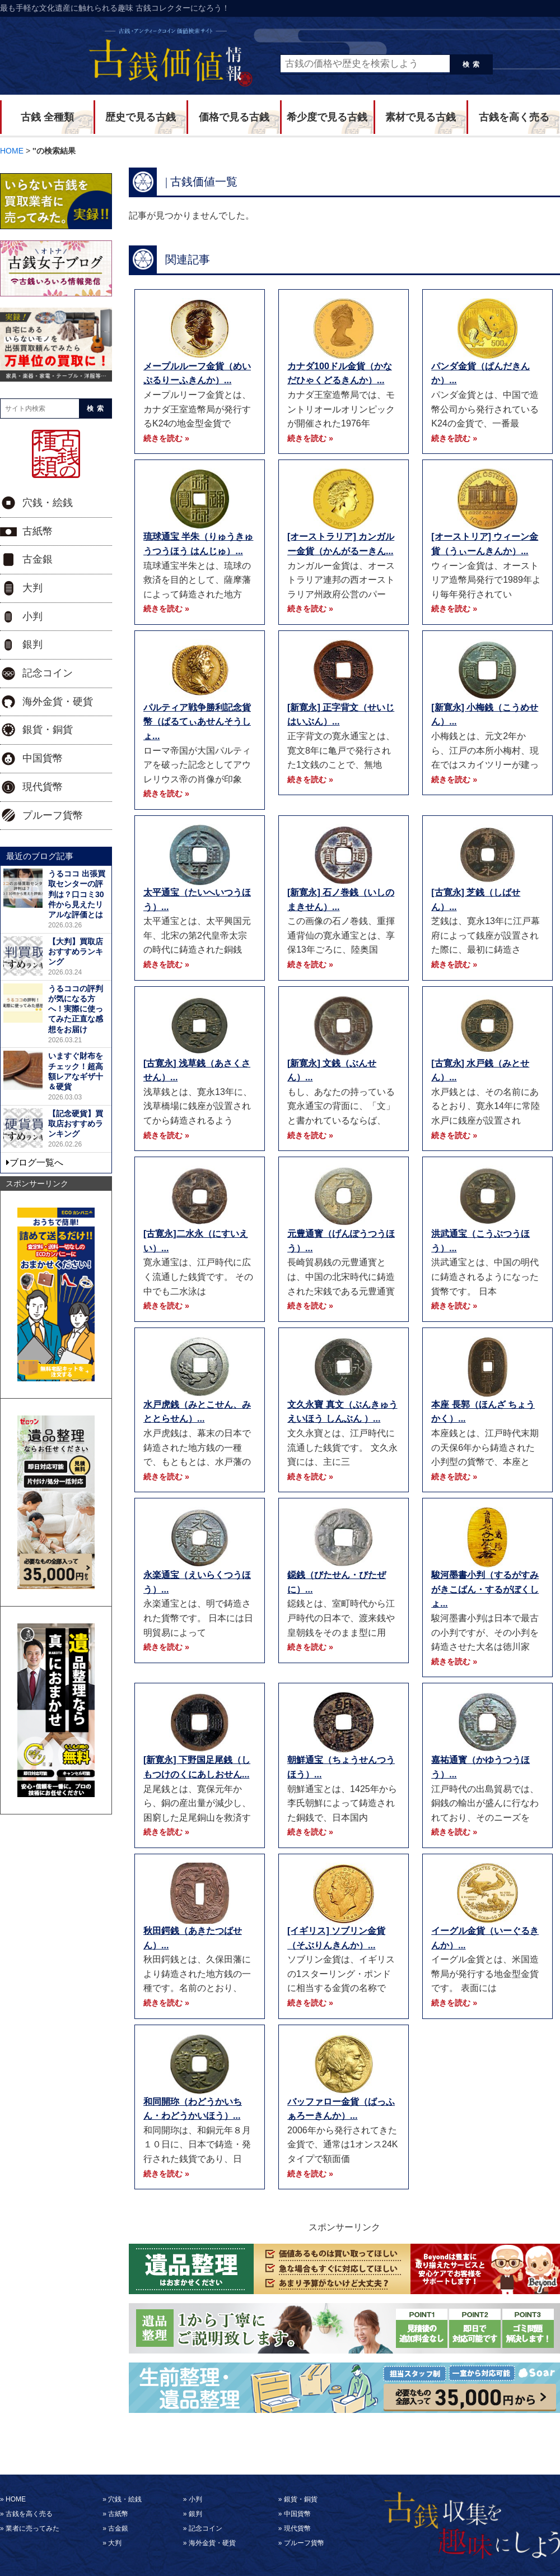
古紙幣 (37, 531)
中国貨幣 (42, 758)
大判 (32, 587)
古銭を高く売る (514, 117)
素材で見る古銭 (420, 117)
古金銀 (37, 559)
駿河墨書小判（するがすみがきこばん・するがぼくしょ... (485, 1589)
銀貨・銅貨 (47, 729)
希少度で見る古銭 (327, 117)
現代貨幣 (42, 786)
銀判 (32, 644)
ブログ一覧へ (36, 1162)
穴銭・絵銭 (47, 502)
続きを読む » (166, 438)
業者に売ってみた (32, 2528)
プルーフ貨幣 (52, 815)
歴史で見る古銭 (140, 117)
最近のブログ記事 (39, 856)
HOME (16, 2499)
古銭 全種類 (47, 117)
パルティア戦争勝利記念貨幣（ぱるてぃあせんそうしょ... (197, 722)
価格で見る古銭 (234, 117)
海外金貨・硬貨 (57, 701)
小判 (32, 616)
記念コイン (47, 673)
